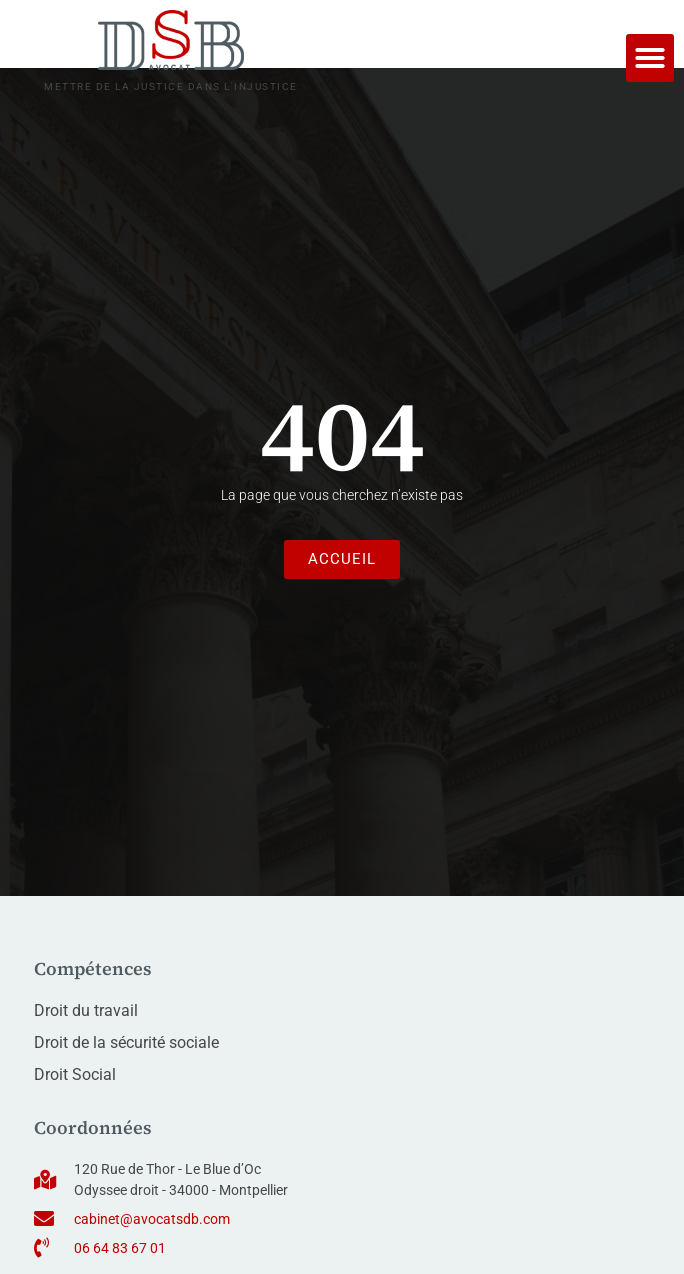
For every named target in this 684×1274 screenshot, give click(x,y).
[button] (650, 58)
